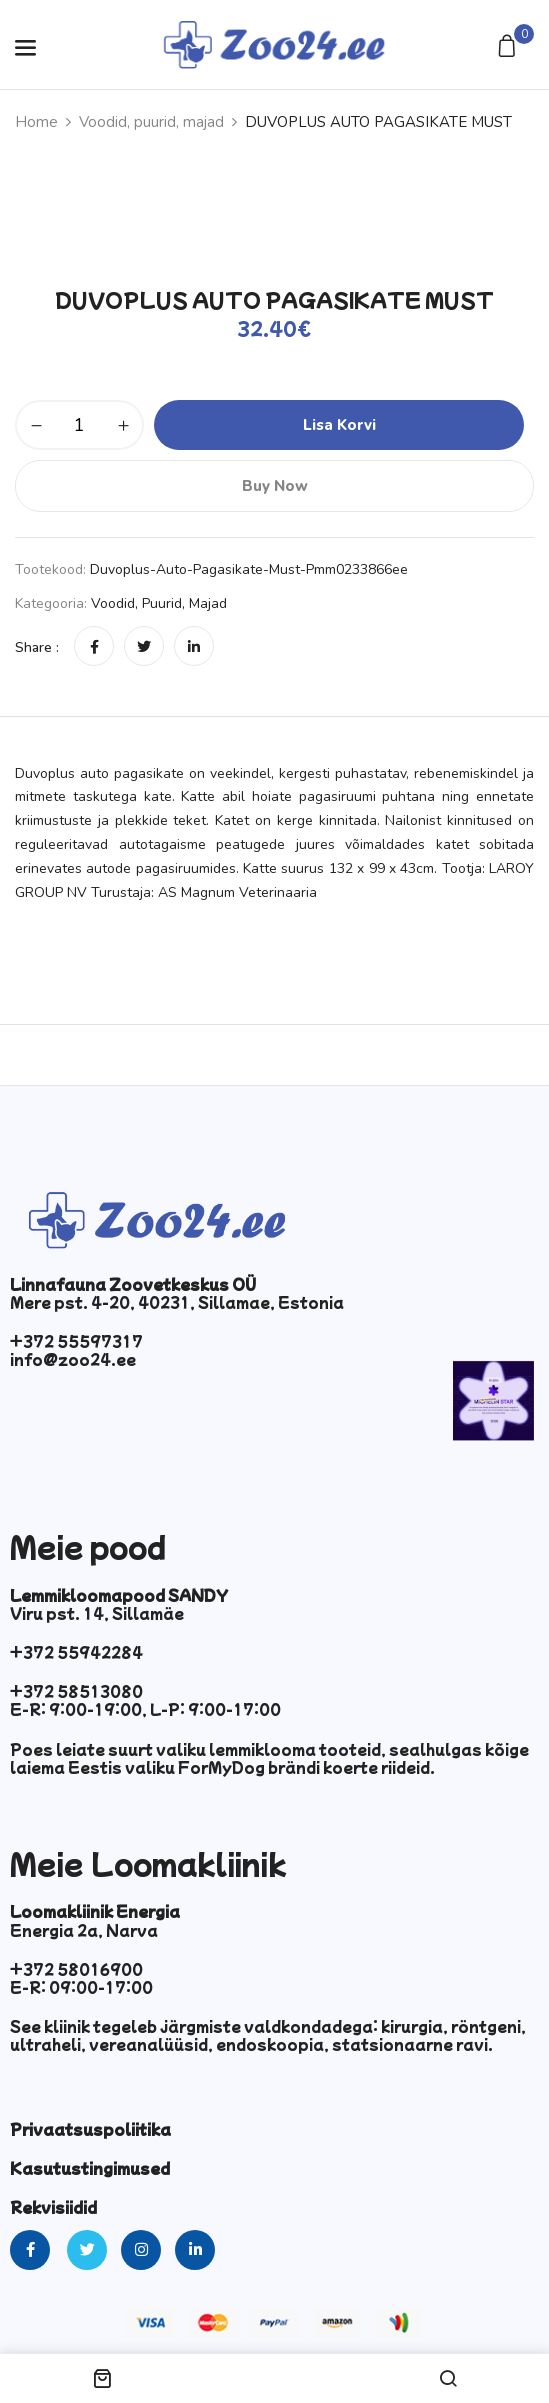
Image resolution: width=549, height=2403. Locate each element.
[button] (509, 47)
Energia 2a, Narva (84, 1930)
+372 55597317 (76, 1341)
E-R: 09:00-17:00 (81, 1987)
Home (36, 122)
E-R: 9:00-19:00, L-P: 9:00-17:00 (145, 1709)
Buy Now (275, 486)
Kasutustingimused (90, 2168)
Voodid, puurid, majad (151, 122)
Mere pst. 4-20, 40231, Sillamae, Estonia (177, 1302)
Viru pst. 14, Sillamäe (97, 1613)
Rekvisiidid (53, 2207)
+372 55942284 (76, 1652)
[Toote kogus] (79, 425)
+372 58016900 (76, 1969)
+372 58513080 (76, 1691)
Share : (37, 647)
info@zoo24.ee (73, 1359)
